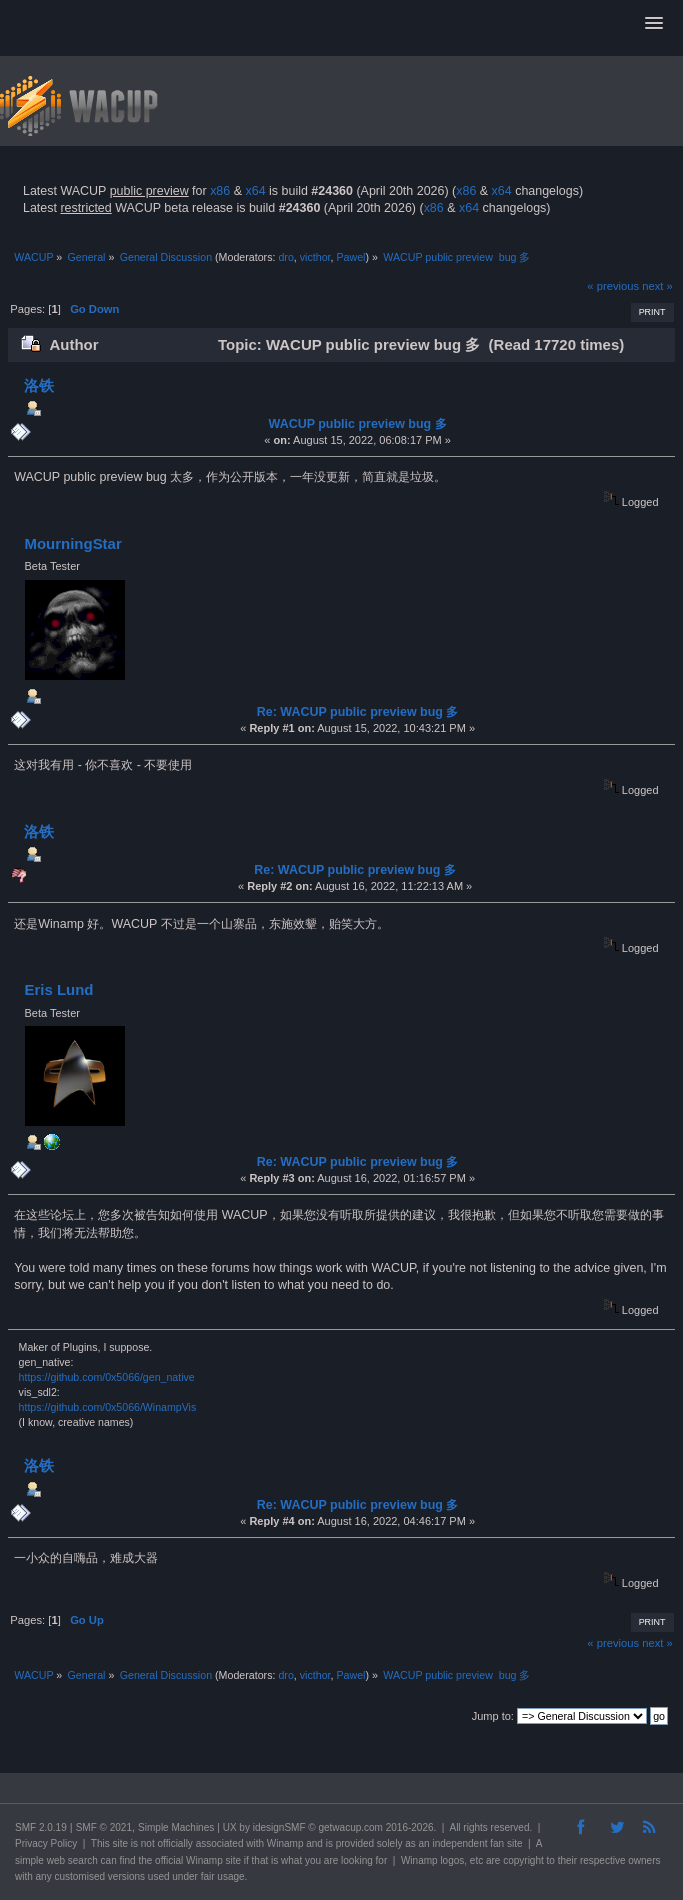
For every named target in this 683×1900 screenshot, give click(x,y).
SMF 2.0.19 (41, 1827)
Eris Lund (58, 989)
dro (285, 257)
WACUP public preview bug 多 (358, 424)
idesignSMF (279, 1827)
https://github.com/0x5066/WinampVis (108, 1407)
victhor (315, 257)
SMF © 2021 (104, 1827)
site (120, 1843)
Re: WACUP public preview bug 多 (358, 712)
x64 (255, 191)
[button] (654, 24)
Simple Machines (176, 1827)
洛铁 (39, 385)
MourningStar (72, 543)
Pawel (350, 257)
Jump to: (493, 1716)
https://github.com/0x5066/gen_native (107, 1377)
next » (657, 286)
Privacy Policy (46, 1843)
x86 (220, 191)
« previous (613, 286)
